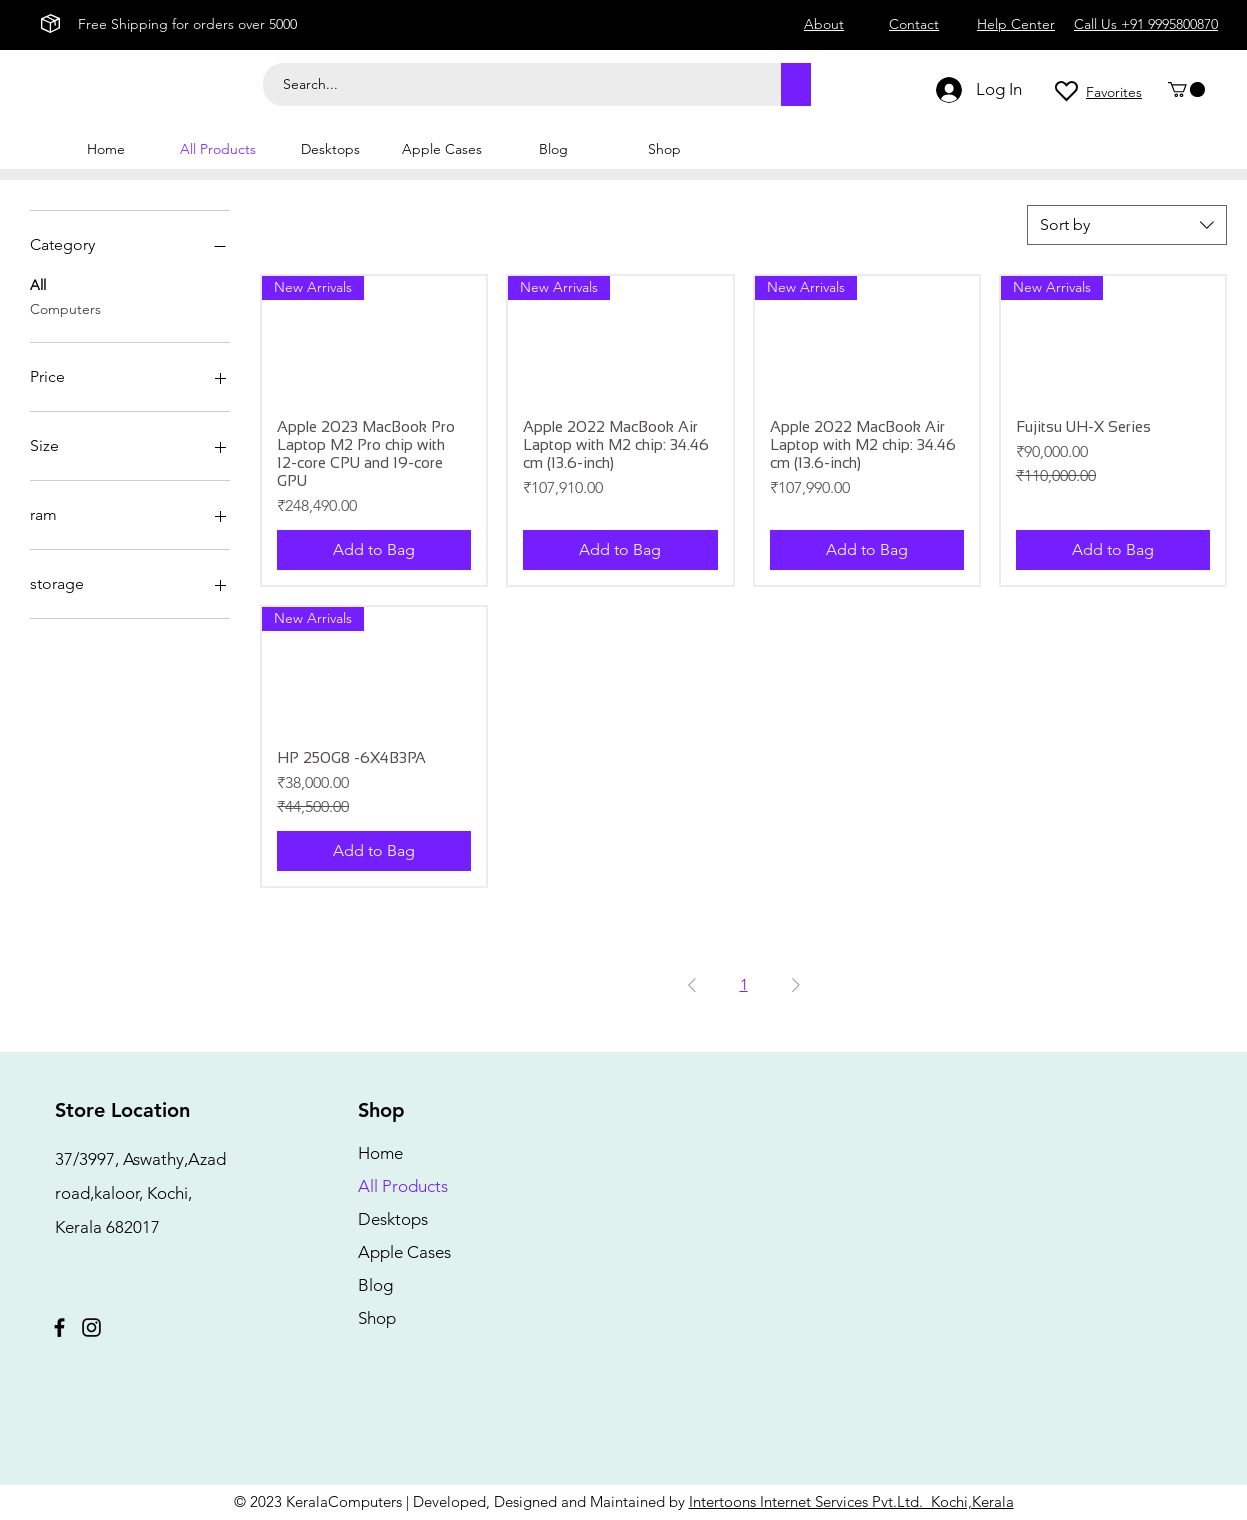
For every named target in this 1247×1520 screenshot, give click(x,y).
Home (380, 1153)
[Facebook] (59, 1327)
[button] (1186, 89)
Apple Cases (404, 1252)
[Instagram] (91, 1327)
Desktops (393, 1219)
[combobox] (1127, 225)
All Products (403, 1186)
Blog (375, 1285)
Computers (65, 308)
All (38, 284)
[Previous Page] (692, 985)
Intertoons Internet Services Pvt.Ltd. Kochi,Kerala (851, 1501)
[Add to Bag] (374, 550)
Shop (377, 1318)
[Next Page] (796, 985)
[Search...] (511, 84)
